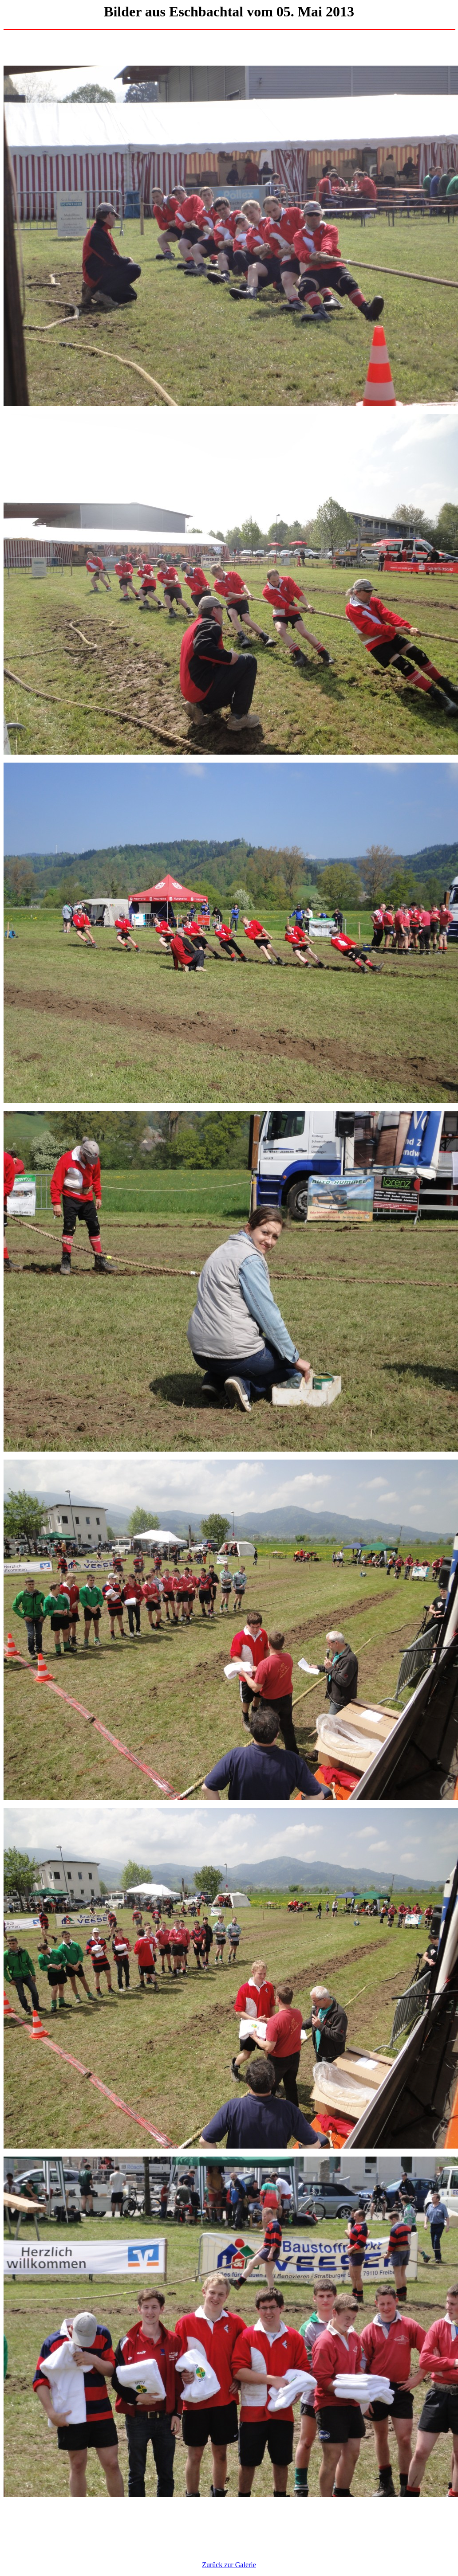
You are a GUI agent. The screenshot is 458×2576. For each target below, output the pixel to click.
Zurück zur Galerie (229, 2564)
